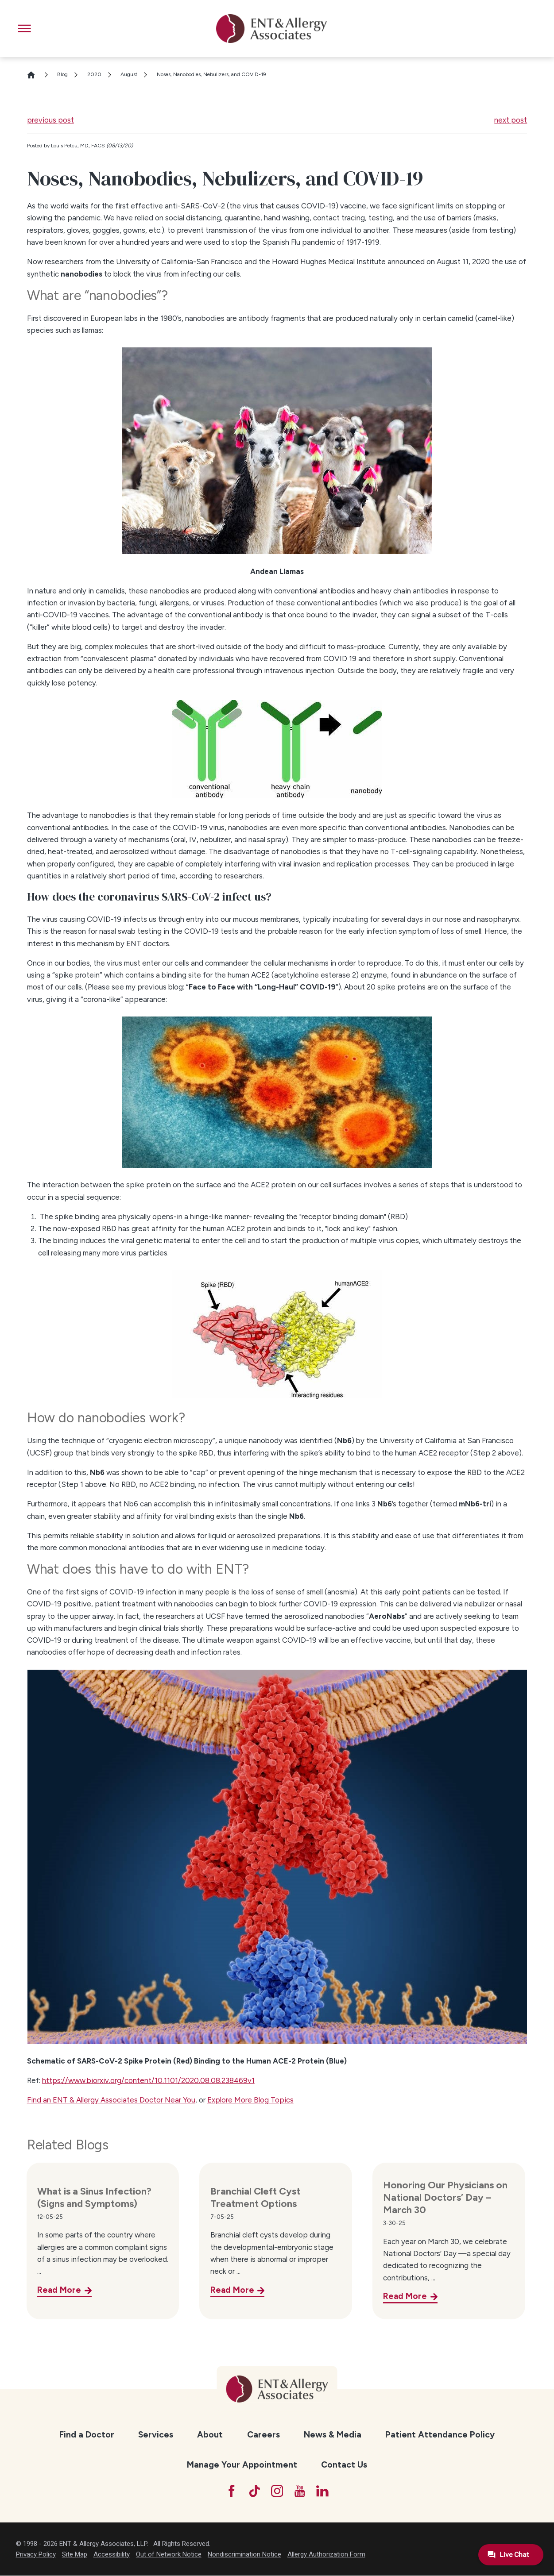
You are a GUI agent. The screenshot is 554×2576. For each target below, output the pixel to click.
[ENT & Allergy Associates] (271, 28)
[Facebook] (231, 2491)
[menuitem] (87, 2434)
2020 (94, 74)
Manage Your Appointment (242, 2465)
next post (510, 120)
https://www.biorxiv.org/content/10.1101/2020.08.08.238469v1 (148, 2080)
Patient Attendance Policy (440, 2435)
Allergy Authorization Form (326, 2555)
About (210, 2435)
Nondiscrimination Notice (244, 2555)
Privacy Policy (36, 2555)
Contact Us (344, 2465)
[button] (24, 28)
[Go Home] (35, 75)
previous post (50, 120)
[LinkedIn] (323, 2491)
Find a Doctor (86, 2435)
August (128, 74)
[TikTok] (254, 2491)
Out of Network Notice (168, 2555)
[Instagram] (277, 2491)
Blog (62, 74)
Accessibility (111, 2555)
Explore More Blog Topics (250, 2099)
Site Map (74, 2555)
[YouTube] (300, 2491)
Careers (263, 2435)
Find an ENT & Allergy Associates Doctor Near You (111, 2099)
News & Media (332, 2435)
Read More (59, 2290)
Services (155, 2435)
